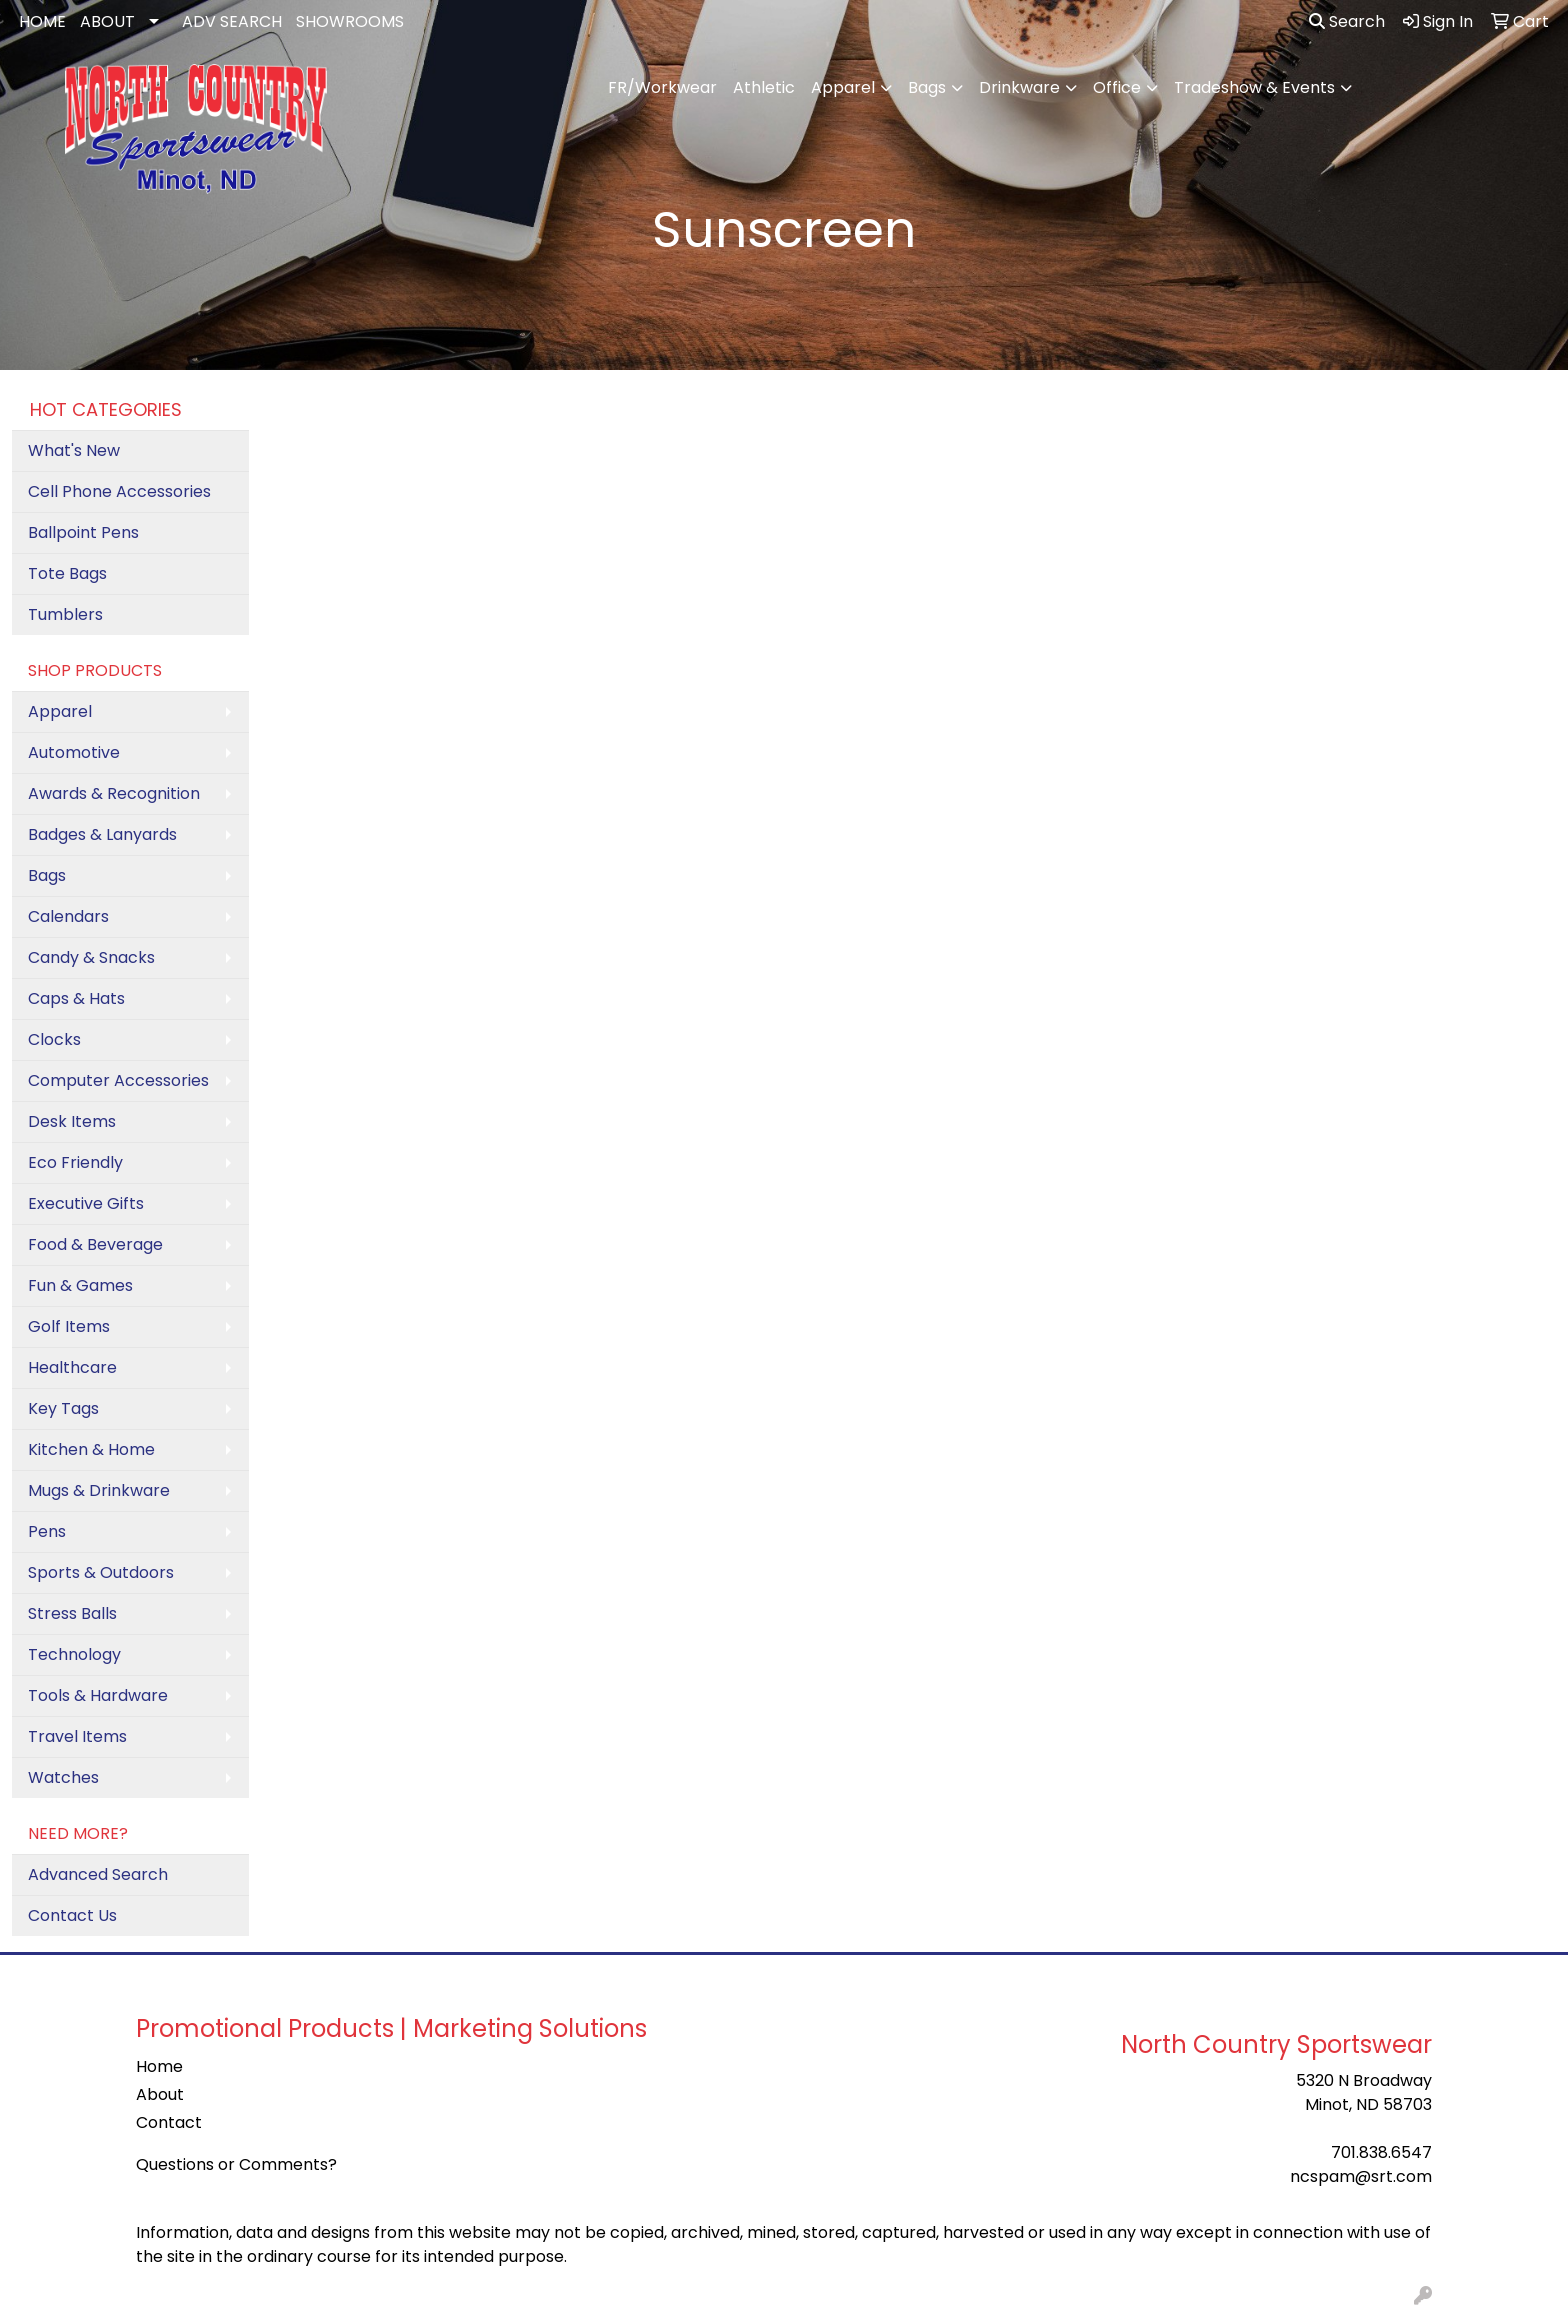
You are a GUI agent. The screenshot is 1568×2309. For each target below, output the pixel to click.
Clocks (54, 1039)
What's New (74, 450)
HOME (42, 21)
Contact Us (72, 1915)
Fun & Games (80, 1285)
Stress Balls (72, 1613)
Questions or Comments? (236, 2164)
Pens (47, 1531)
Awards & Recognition (114, 793)
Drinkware (1019, 87)
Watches (63, 1777)
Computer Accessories (118, 1080)
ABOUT (107, 21)
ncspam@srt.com (1361, 2176)
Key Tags (63, 1408)
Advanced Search (98, 1874)
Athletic (764, 87)
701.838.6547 (1381, 2152)
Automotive (74, 752)
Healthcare (72, 1367)
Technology (74, 1654)
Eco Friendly (75, 1162)
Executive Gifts (86, 1203)
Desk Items (72, 1121)
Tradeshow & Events (1254, 87)
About (160, 2094)
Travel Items (77, 1736)
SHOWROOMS (350, 21)
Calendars (68, 916)
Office (1117, 87)
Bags (927, 87)
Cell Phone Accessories (119, 491)
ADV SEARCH (232, 21)
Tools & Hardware (98, 1695)
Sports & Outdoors (101, 1572)
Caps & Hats (76, 998)
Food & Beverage (95, 1244)
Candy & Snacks (91, 957)
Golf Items (69, 1326)
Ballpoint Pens (83, 532)
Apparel (843, 87)
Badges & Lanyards (102, 834)
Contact (169, 2122)
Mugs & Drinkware (99, 1490)
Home (159, 2066)
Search (1347, 21)
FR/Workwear (662, 87)
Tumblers (65, 614)
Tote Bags (67, 573)
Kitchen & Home (91, 1449)
